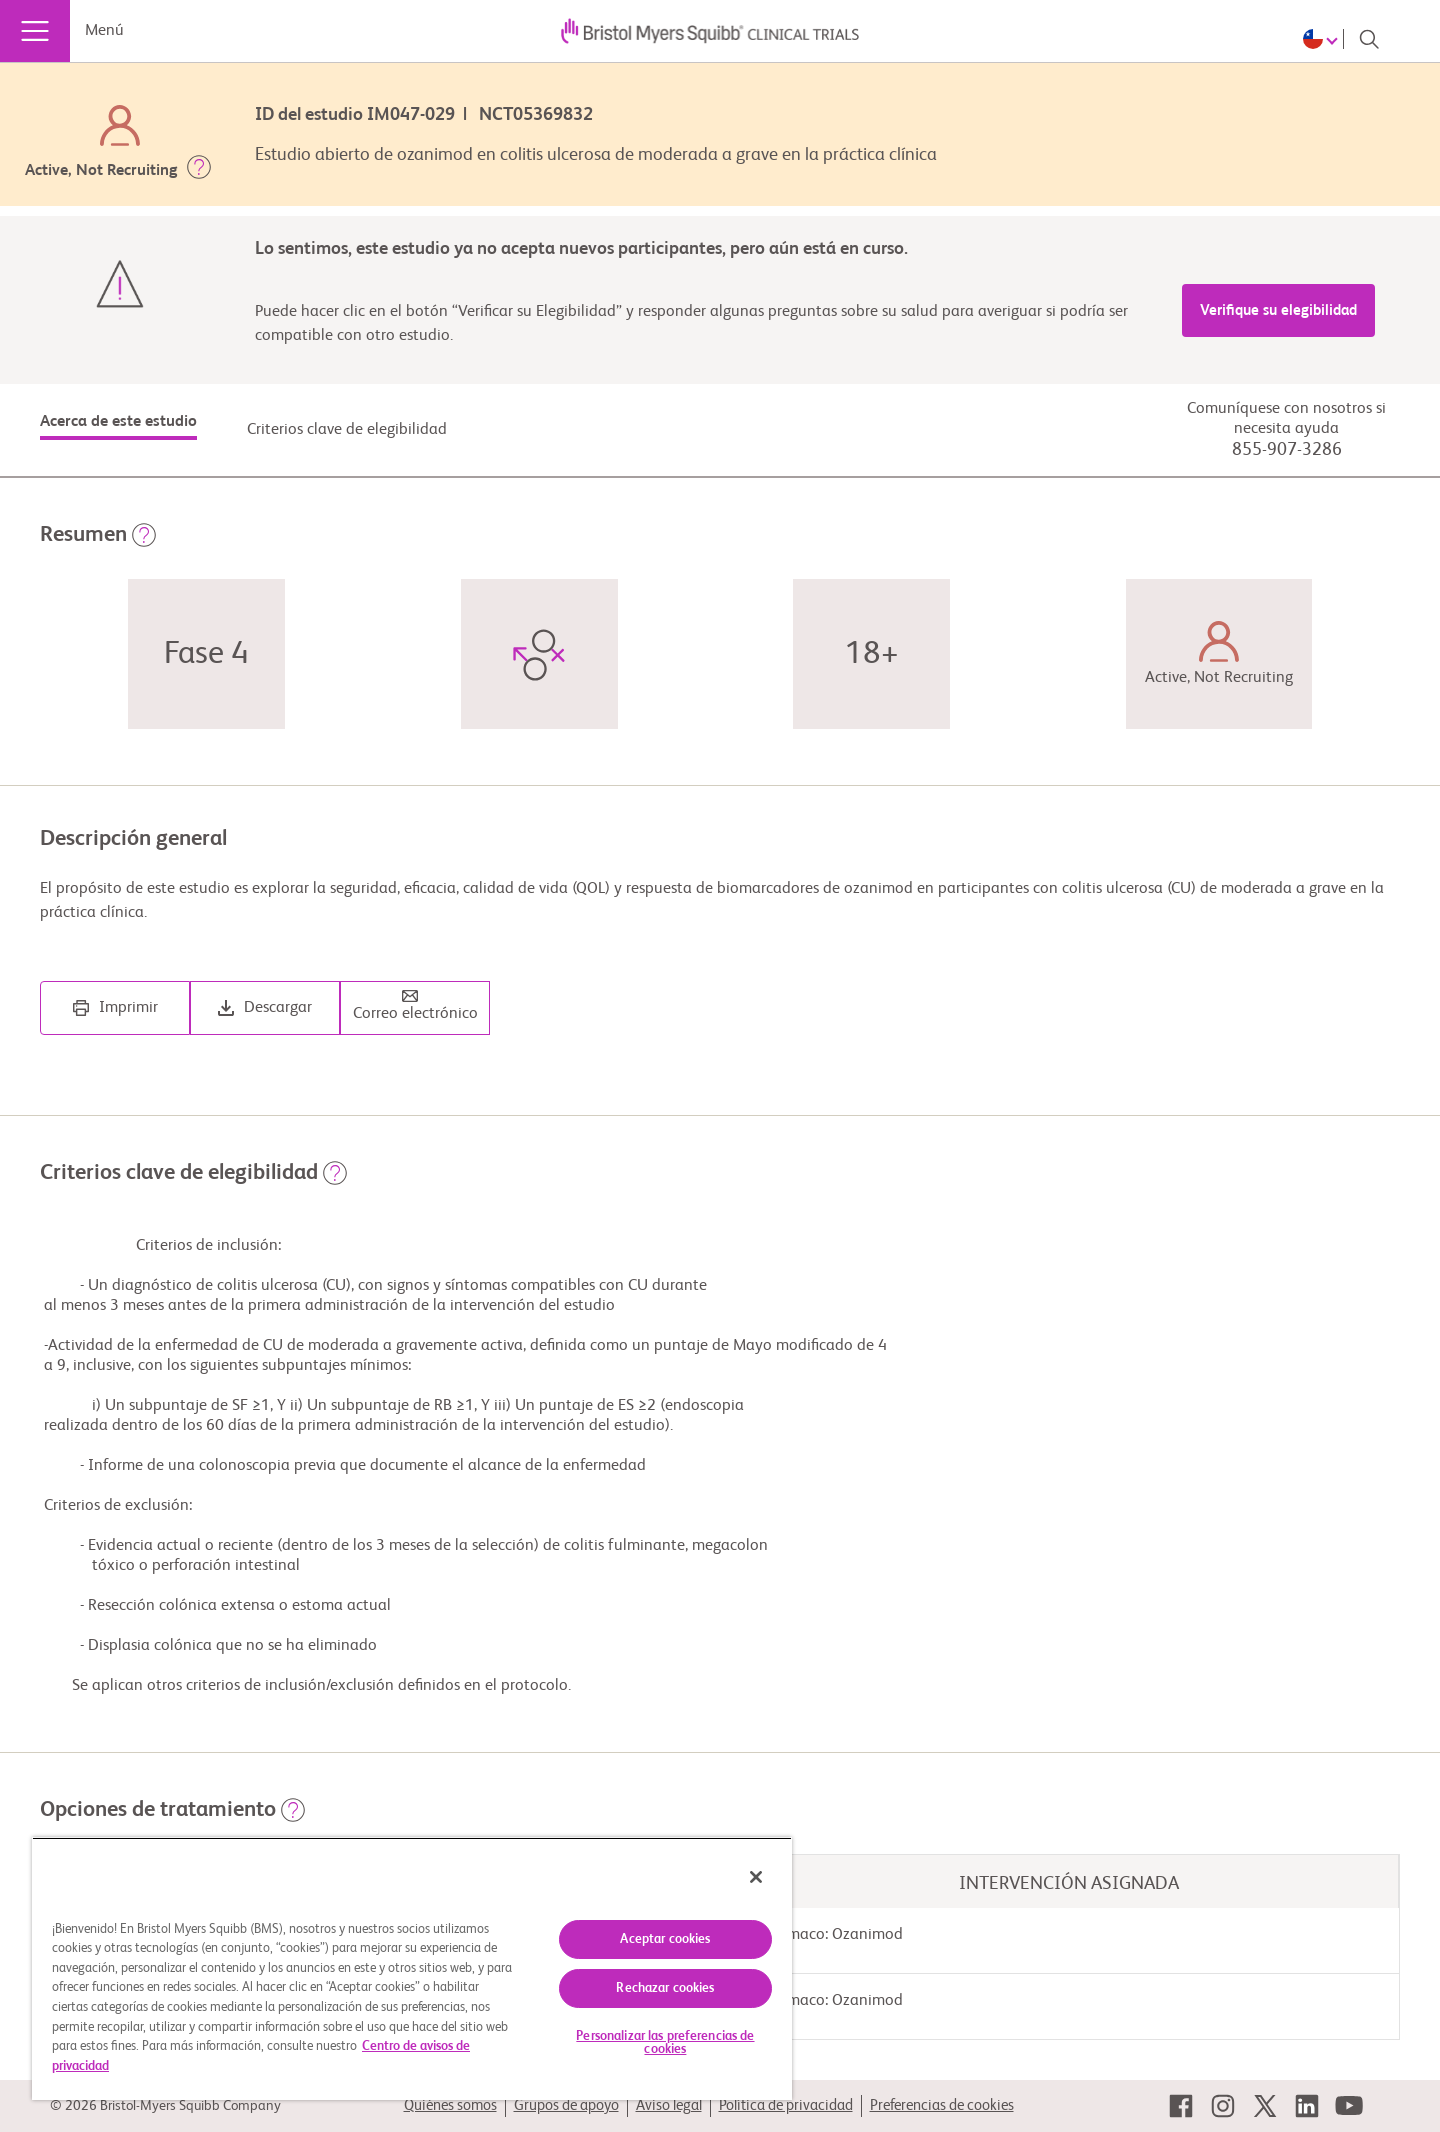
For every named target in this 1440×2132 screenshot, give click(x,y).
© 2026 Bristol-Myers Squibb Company (165, 2106)
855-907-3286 (1287, 450)
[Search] (1369, 39)
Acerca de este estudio (118, 422)
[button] (199, 171)
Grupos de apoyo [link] (566, 2105)
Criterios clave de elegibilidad (347, 430)
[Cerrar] (756, 1877)
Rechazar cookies (665, 1988)
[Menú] (35, 31)
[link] (1181, 2106)
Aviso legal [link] (669, 2105)
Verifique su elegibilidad (1278, 310)
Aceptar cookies (665, 1939)
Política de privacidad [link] (786, 2105)
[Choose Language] (1323, 39)
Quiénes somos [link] (450, 2105)
